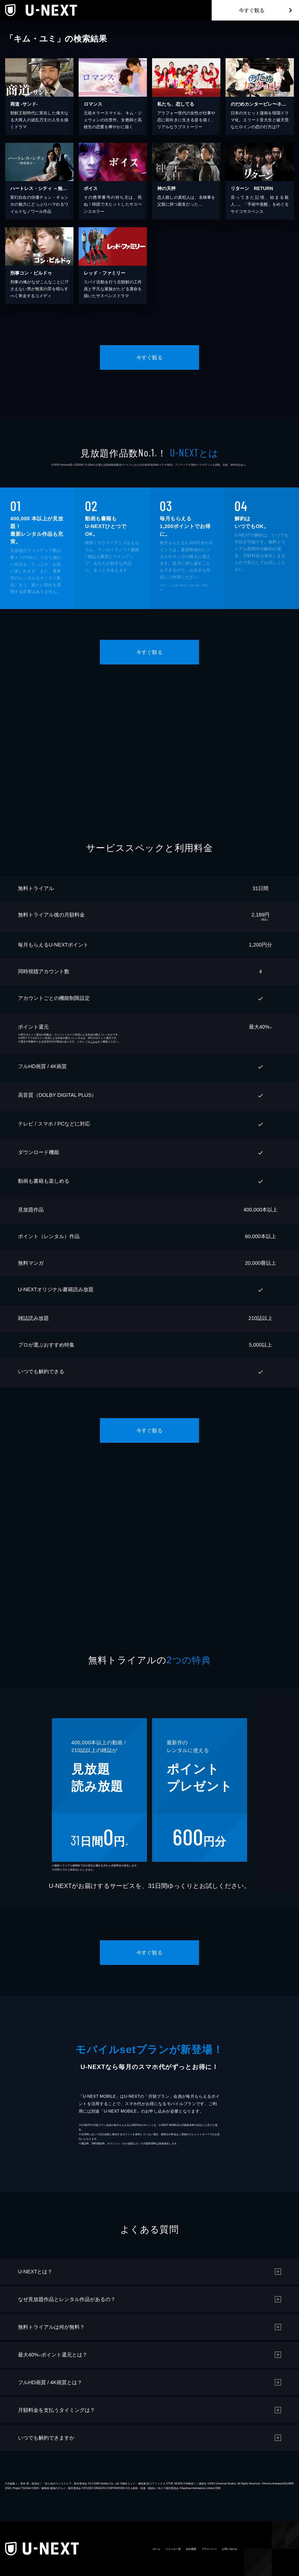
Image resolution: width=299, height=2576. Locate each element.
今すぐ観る (252, 10)
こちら (94, 1041)
